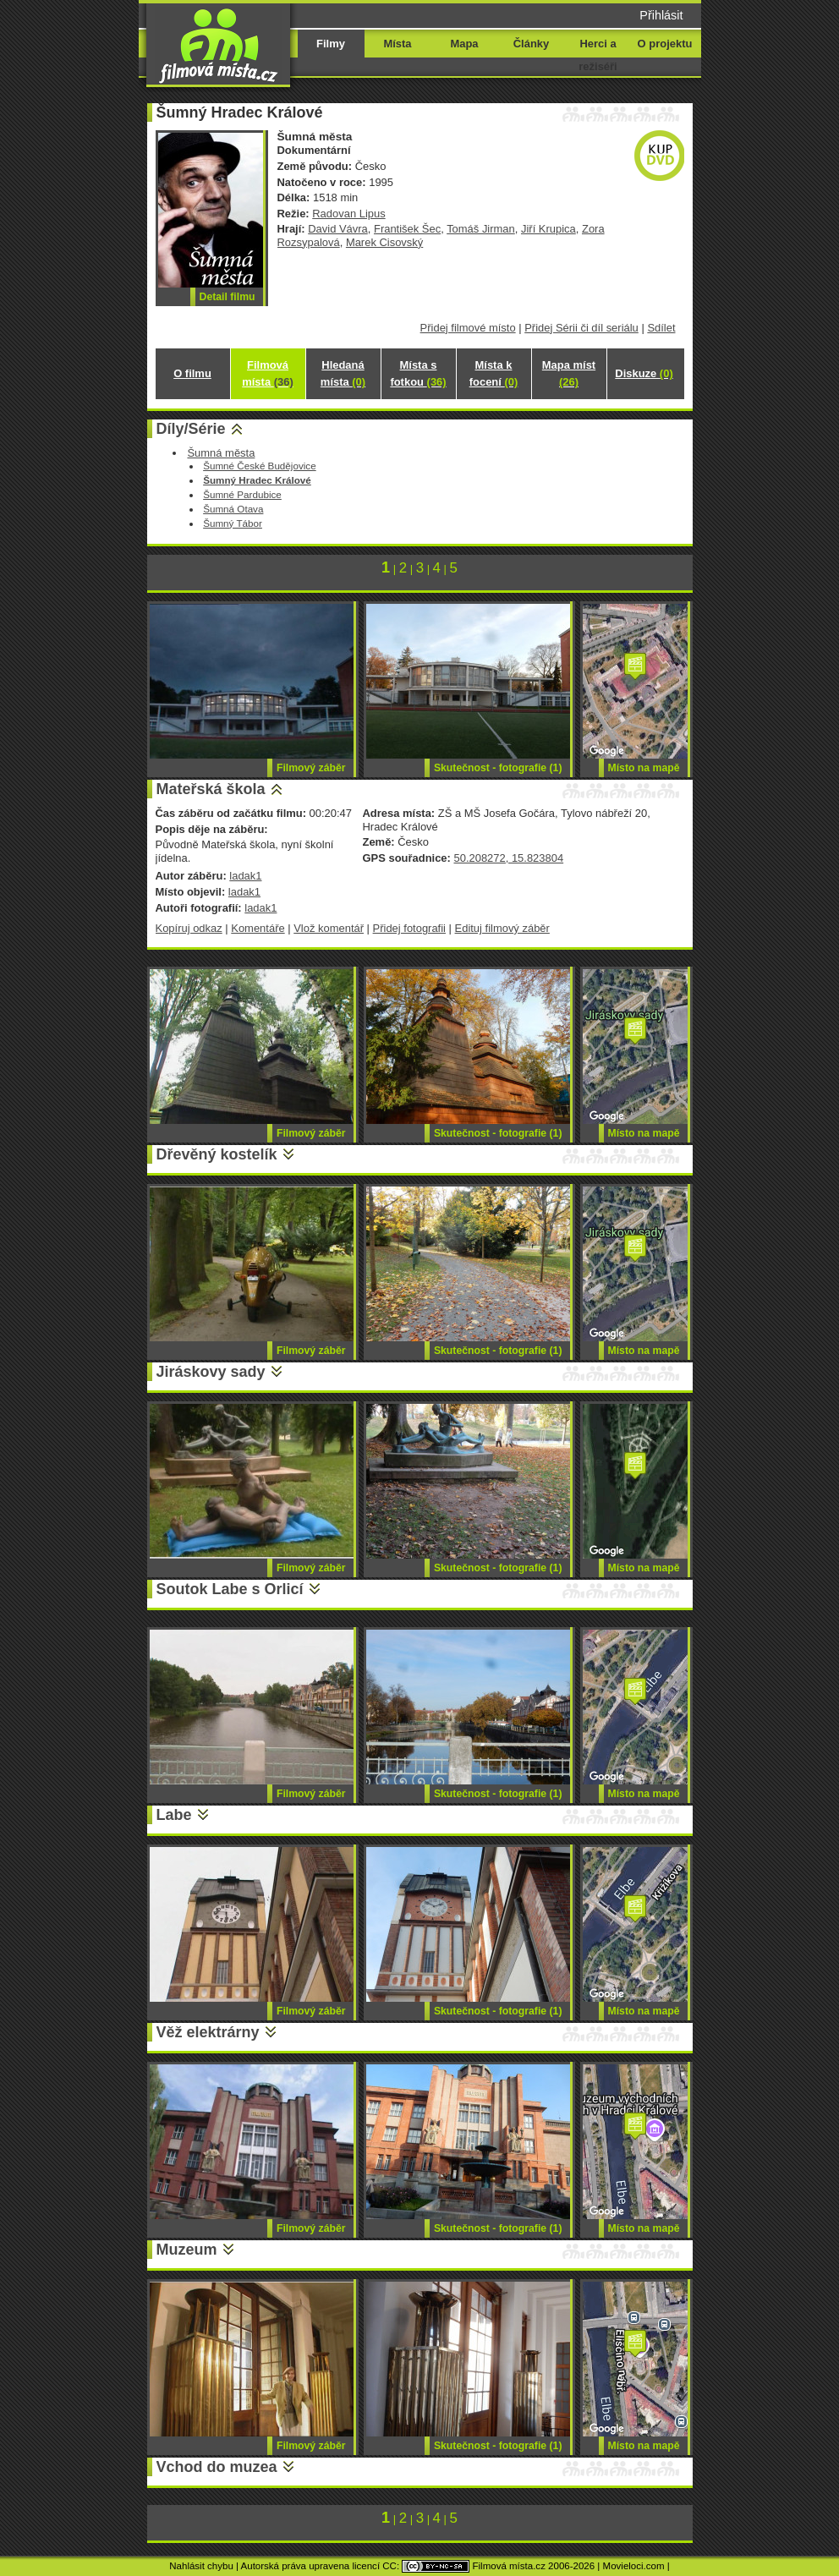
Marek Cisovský (384, 242)
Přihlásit (661, 15)
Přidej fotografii (409, 928)
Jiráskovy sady (211, 1371)
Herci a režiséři (598, 55)
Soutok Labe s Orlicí (230, 1589)
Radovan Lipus (348, 213)
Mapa (464, 43)
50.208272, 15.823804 (508, 858)
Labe (174, 1814)
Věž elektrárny (208, 2032)
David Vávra (338, 228)
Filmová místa (267, 373)
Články (531, 43)
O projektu (665, 43)
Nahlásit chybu (201, 2566)
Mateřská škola (211, 789)
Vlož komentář (328, 928)
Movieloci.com (634, 2566)
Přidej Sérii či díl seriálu (581, 327)
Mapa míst (568, 373)
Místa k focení (493, 373)
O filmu (192, 373)
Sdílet (661, 327)
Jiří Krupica (548, 228)
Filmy (330, 43)
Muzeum (186, 2249)
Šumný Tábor (232, 523)
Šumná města (221, 453)
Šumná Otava (233, 508)
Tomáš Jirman (481, 228)
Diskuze (643, 373)
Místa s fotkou (418, 373)
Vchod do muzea (216, 2466)
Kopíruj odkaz (189, 928)
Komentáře (257, 928)
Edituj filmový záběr (502, 928)
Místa (397, 43)
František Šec (407, 228)
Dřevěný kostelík (216, 1154)
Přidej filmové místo (468, 327)
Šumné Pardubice (242, 494)
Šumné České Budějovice (259, 465)
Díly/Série (191, 428)
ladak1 (245, 875)
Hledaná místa (343, 373)
